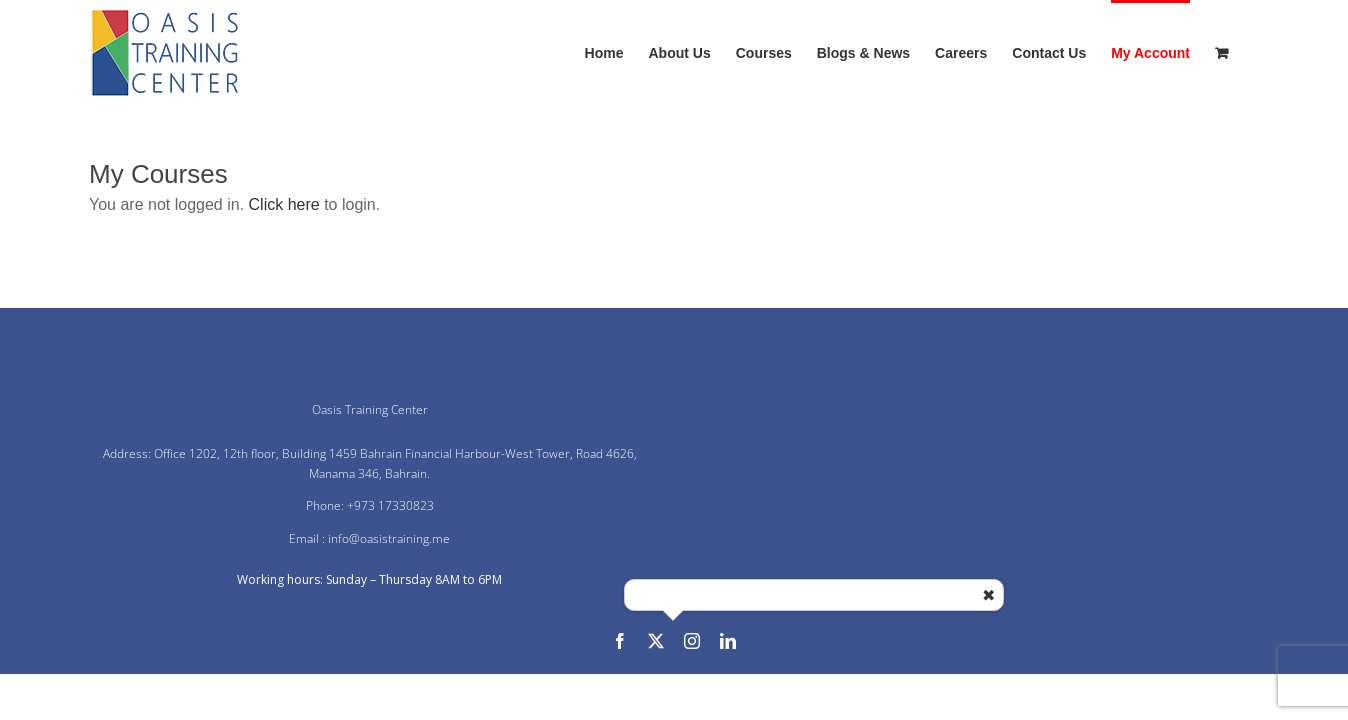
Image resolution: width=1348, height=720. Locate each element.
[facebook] (620, 641)
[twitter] (656, 641)
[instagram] (692, 641)
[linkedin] (728, 641)
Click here (284, 204)
